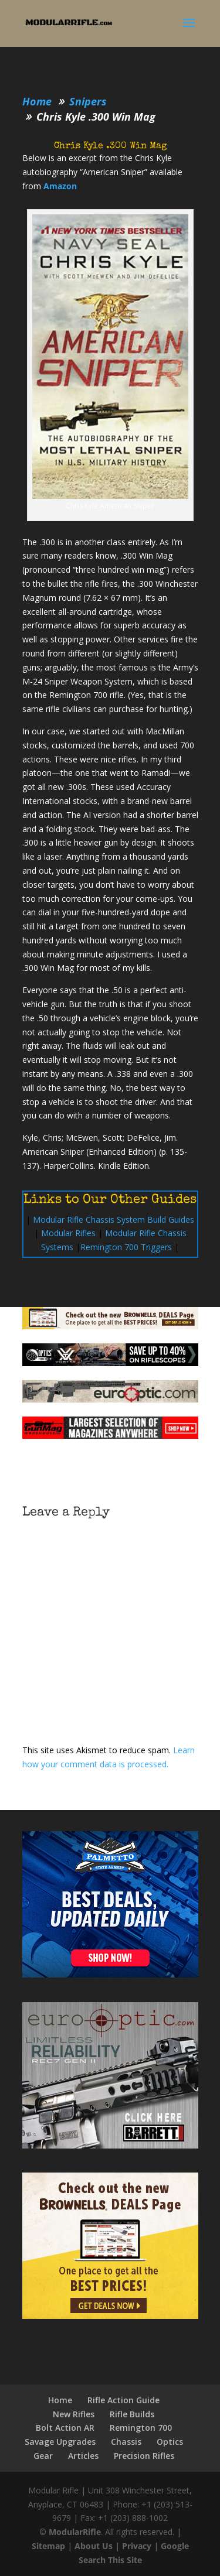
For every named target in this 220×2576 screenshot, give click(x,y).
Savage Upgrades (60, 2441)
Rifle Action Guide (123, 2400)
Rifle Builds (132, 2414)
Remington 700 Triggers (126, 1247)
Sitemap (48, 2545)
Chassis (126, 2441)
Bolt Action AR (65, 2427)
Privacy (136, 2545)
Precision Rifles (144, 2455)
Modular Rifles (68, 1233)
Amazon (60, 185)
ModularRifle (75, 2531)
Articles (83, 2455)
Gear (43, 2455)
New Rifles (73, 2414)
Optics (170, 2441)
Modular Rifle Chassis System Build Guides (113, 1219)
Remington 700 (141, 2427)
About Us (94, 2545)
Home (60, 2400)
